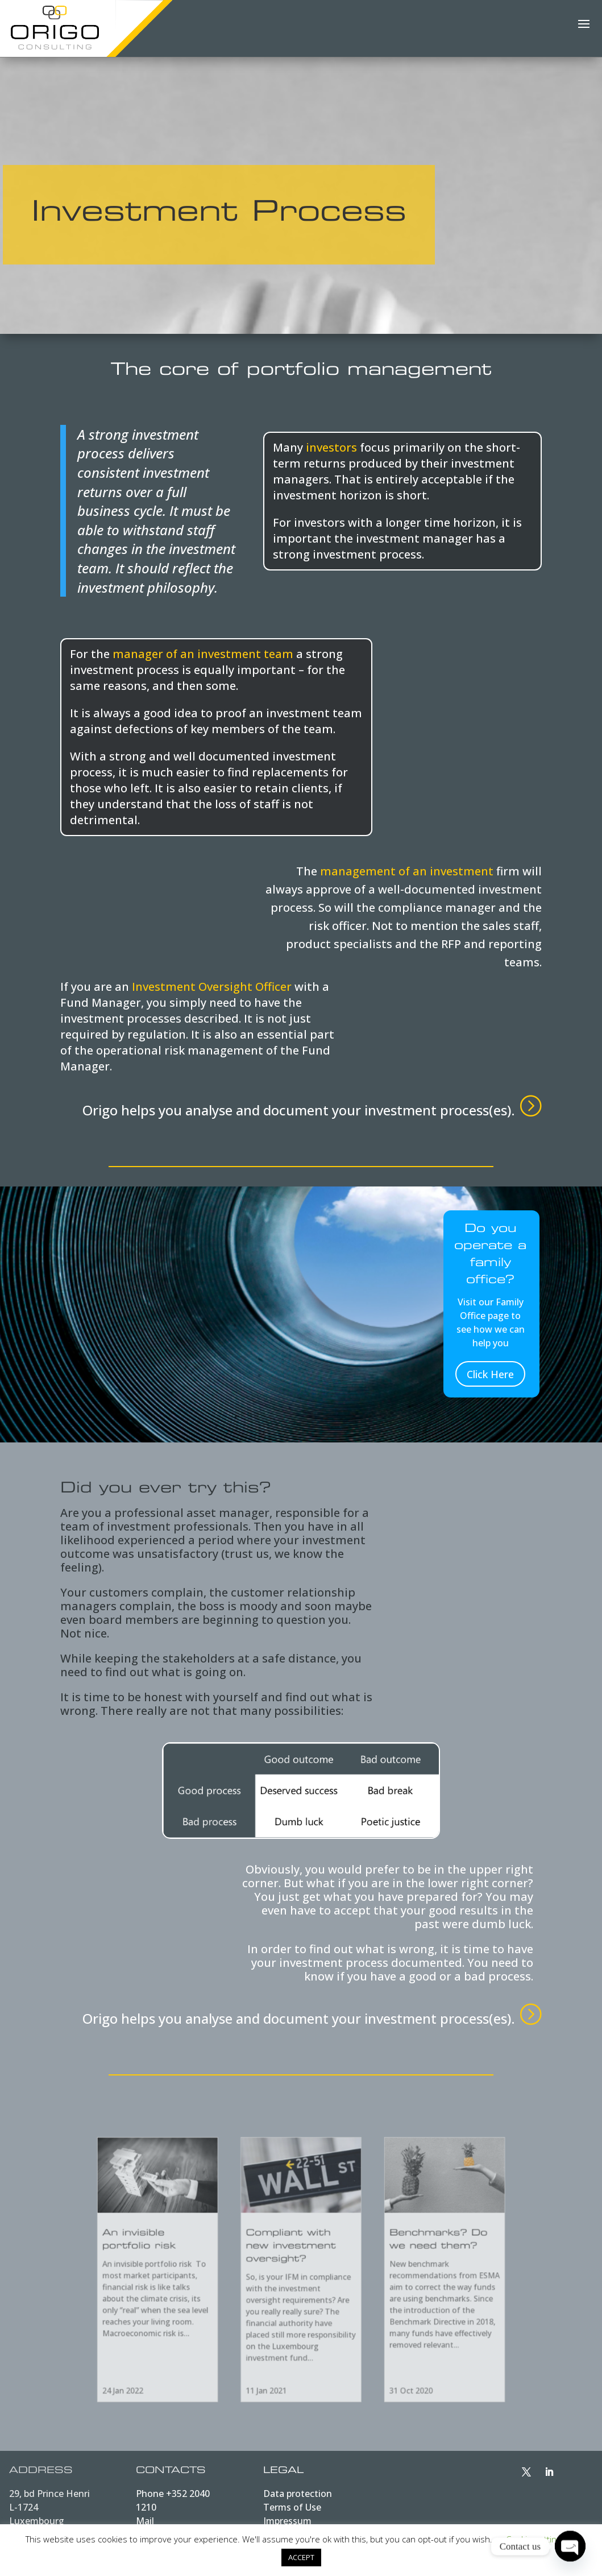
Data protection (297, 2493)
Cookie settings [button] (535, 2539)
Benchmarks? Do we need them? (392, 2252)
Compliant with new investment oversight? (294, 2256)
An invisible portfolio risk (193, 2252)
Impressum (287, 2521)
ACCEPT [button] (301, 2557)
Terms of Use (292, 2507)
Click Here (490, 1374)
